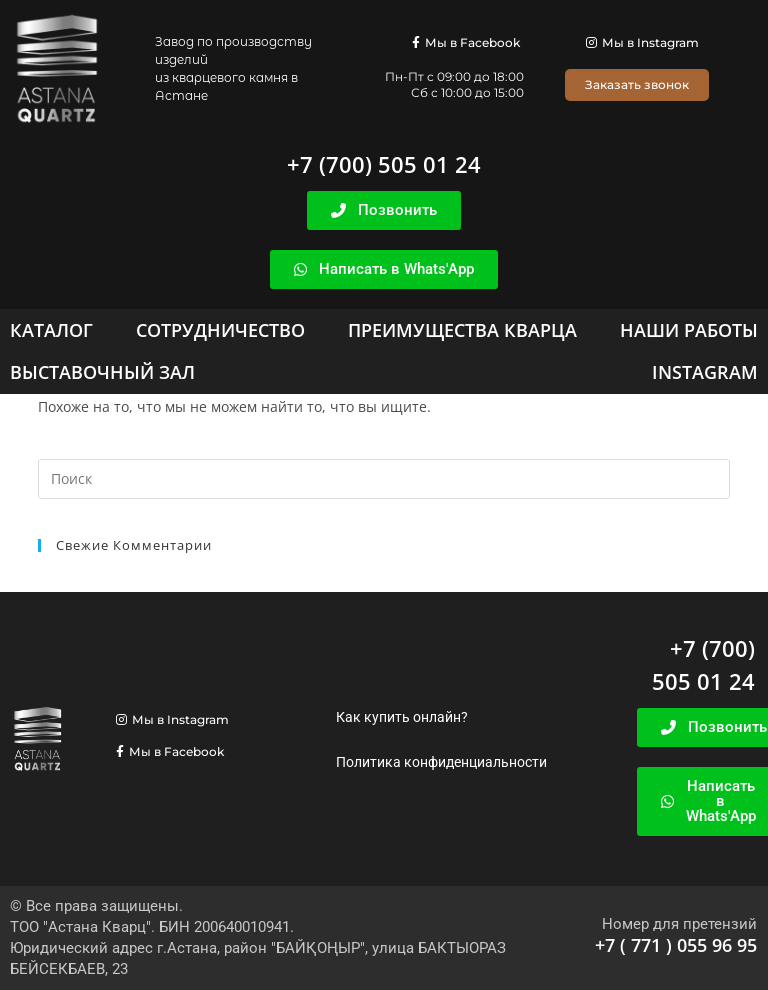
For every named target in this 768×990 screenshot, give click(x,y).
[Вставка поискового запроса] (383, 479)
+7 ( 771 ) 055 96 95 (676, 945)
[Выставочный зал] (102, 372)
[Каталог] (51, 330)
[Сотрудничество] (220, 330)
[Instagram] (705, 372)
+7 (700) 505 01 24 (384, 164)
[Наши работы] (689, 330)
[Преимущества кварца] (462, 330)
